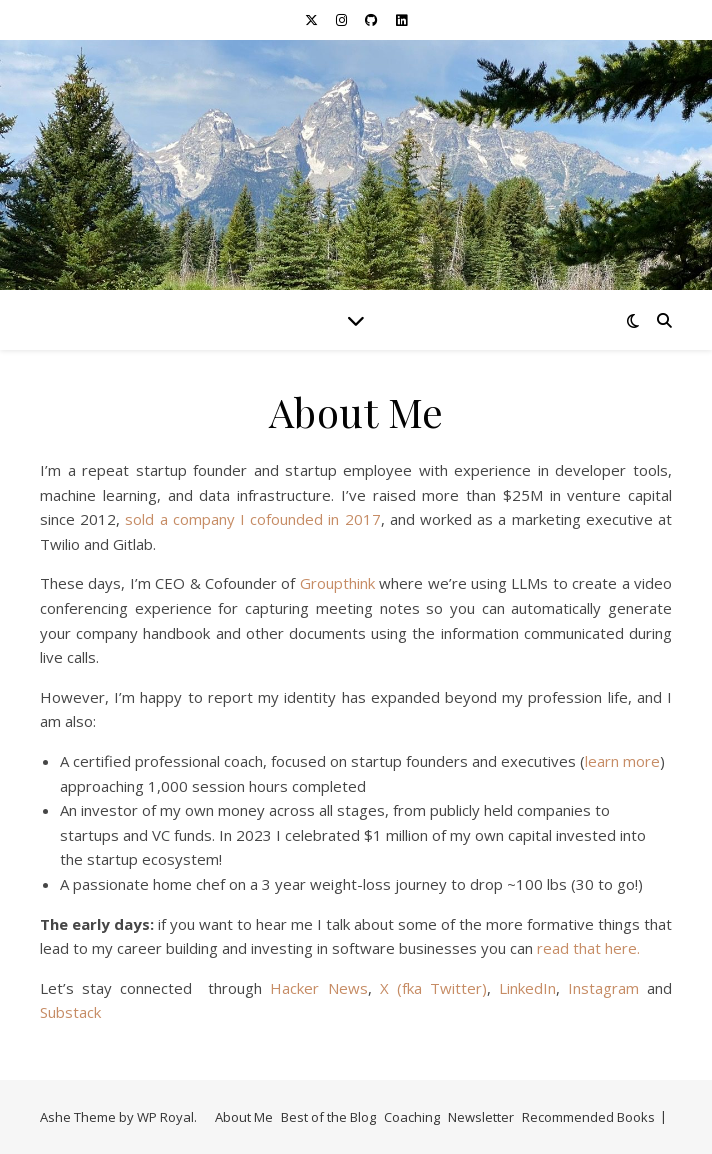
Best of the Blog (328, 1117)
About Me (244, 1117)
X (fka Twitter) (433, 988)
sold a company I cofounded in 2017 (252, 519)
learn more (622, 761)
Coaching (412, 1117)
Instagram (603, 988)
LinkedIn (527, 988)
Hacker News (318, 988)
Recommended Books (588, 1117)
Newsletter (481, 1117)
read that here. (588, 948)
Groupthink (337, 583)
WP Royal (165, 1117)
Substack (70, 1012)
